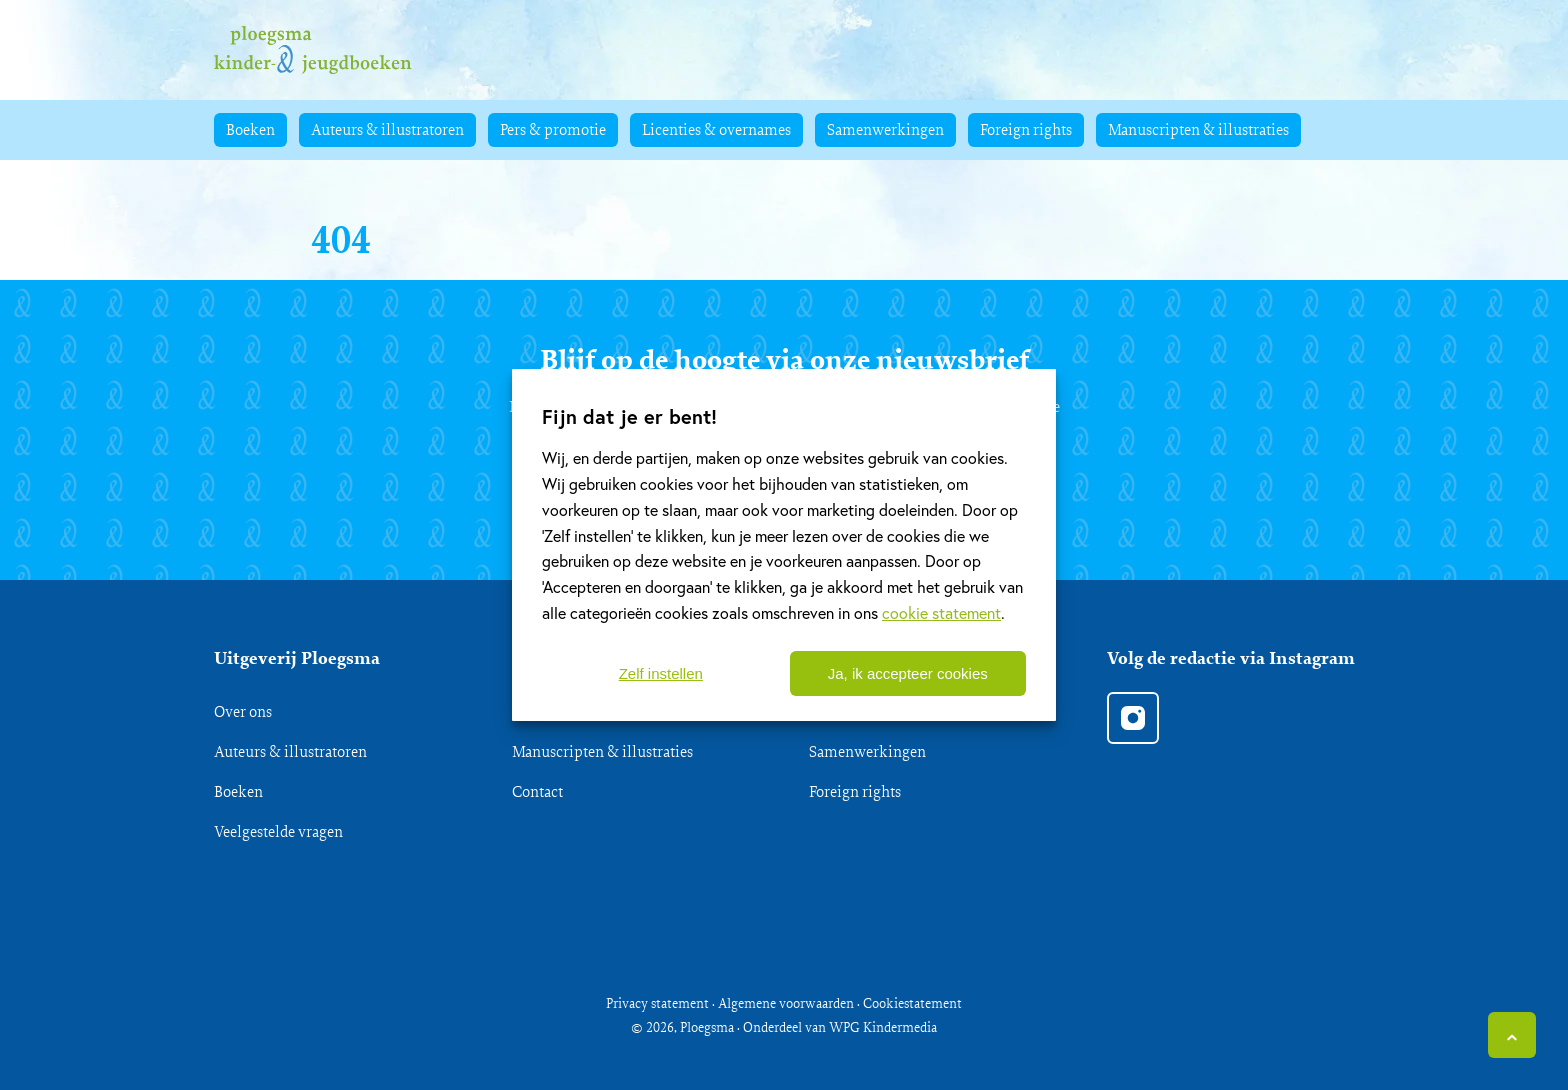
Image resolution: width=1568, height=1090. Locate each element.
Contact (537, 791)
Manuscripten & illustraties (1198, 129)
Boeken (250, 129)
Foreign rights (1026, 129)
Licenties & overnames (716, 129)
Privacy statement (657, 1003)
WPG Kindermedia (883, 1027)
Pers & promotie (553, 129)
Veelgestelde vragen (278, 831)
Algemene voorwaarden (786, 1003)
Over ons (243, 711)
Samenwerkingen (885, 129)
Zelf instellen (661, 673)
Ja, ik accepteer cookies (908, 673)
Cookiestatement (912, 1003)
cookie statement (941, 612)
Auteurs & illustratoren (387, 129)
